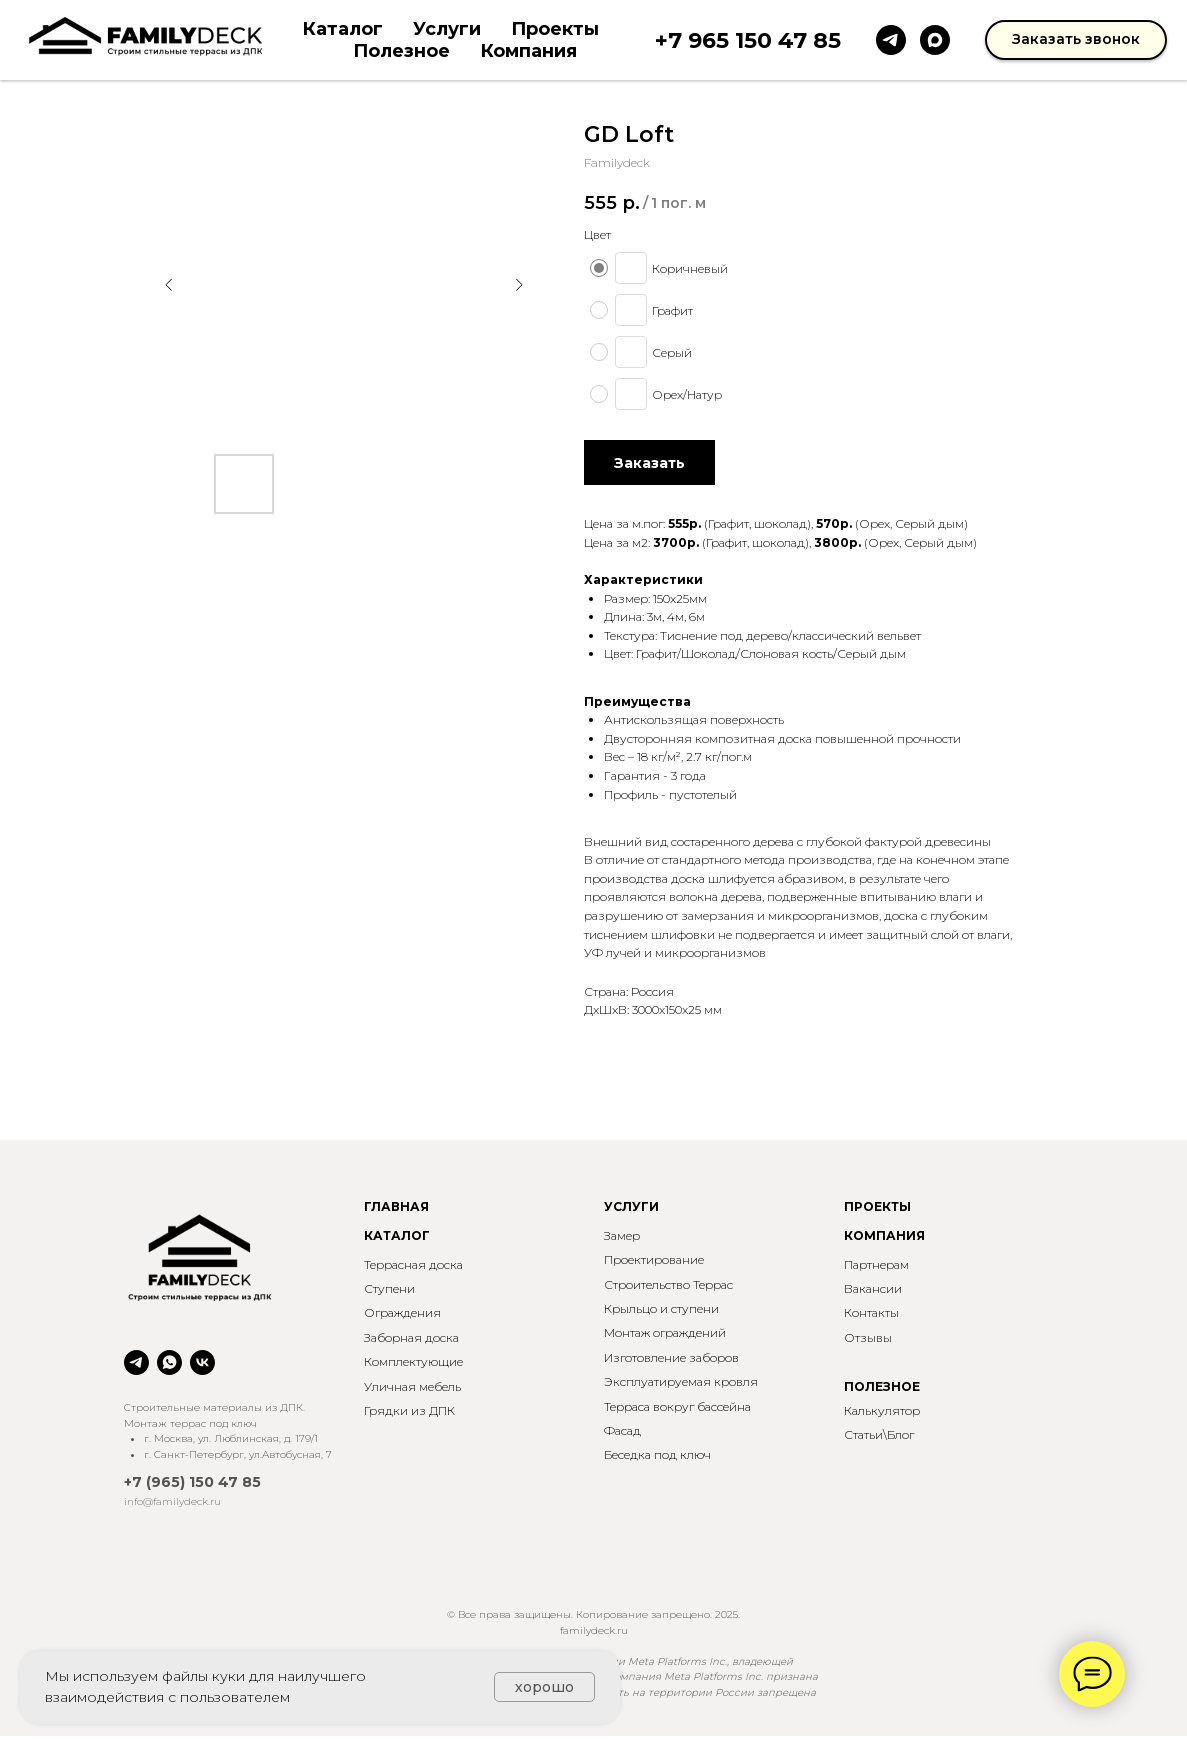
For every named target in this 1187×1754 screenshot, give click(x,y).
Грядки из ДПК (409, 1410)
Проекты (555, 29)
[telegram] (891, 40)
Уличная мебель (412, 1386)
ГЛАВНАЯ (396, 1206)
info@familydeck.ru (172, 1501)
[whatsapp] (169, 1362)
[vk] (202, 1362)
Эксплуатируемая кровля (681, 1381)
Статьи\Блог (879, 1434)
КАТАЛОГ (397, 1235)
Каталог (342, 29)
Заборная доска (411, 1337)
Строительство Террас (668, 1284)
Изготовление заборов (671, 1357)
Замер (622, 1235)
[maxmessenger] (935, 40)
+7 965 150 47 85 (748, 40)
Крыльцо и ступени (661, 1308)
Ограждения (402, 1312)
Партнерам (876, 1264)
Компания (528, 51)
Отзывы (868, 1337)
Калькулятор (882, 1410)
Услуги (447, 29)
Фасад (622, 1430)
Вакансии (873, 1288)
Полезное (401, 51)
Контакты (871, 1312)
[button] (1076, 40)
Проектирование (654, 1259)
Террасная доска (413, 1264)
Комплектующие (413, 1361)
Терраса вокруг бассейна (677, 1406)
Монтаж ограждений (665, 1332)
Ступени (389, 1288)
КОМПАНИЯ (884, 1235)
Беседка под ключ (657, 1454)
